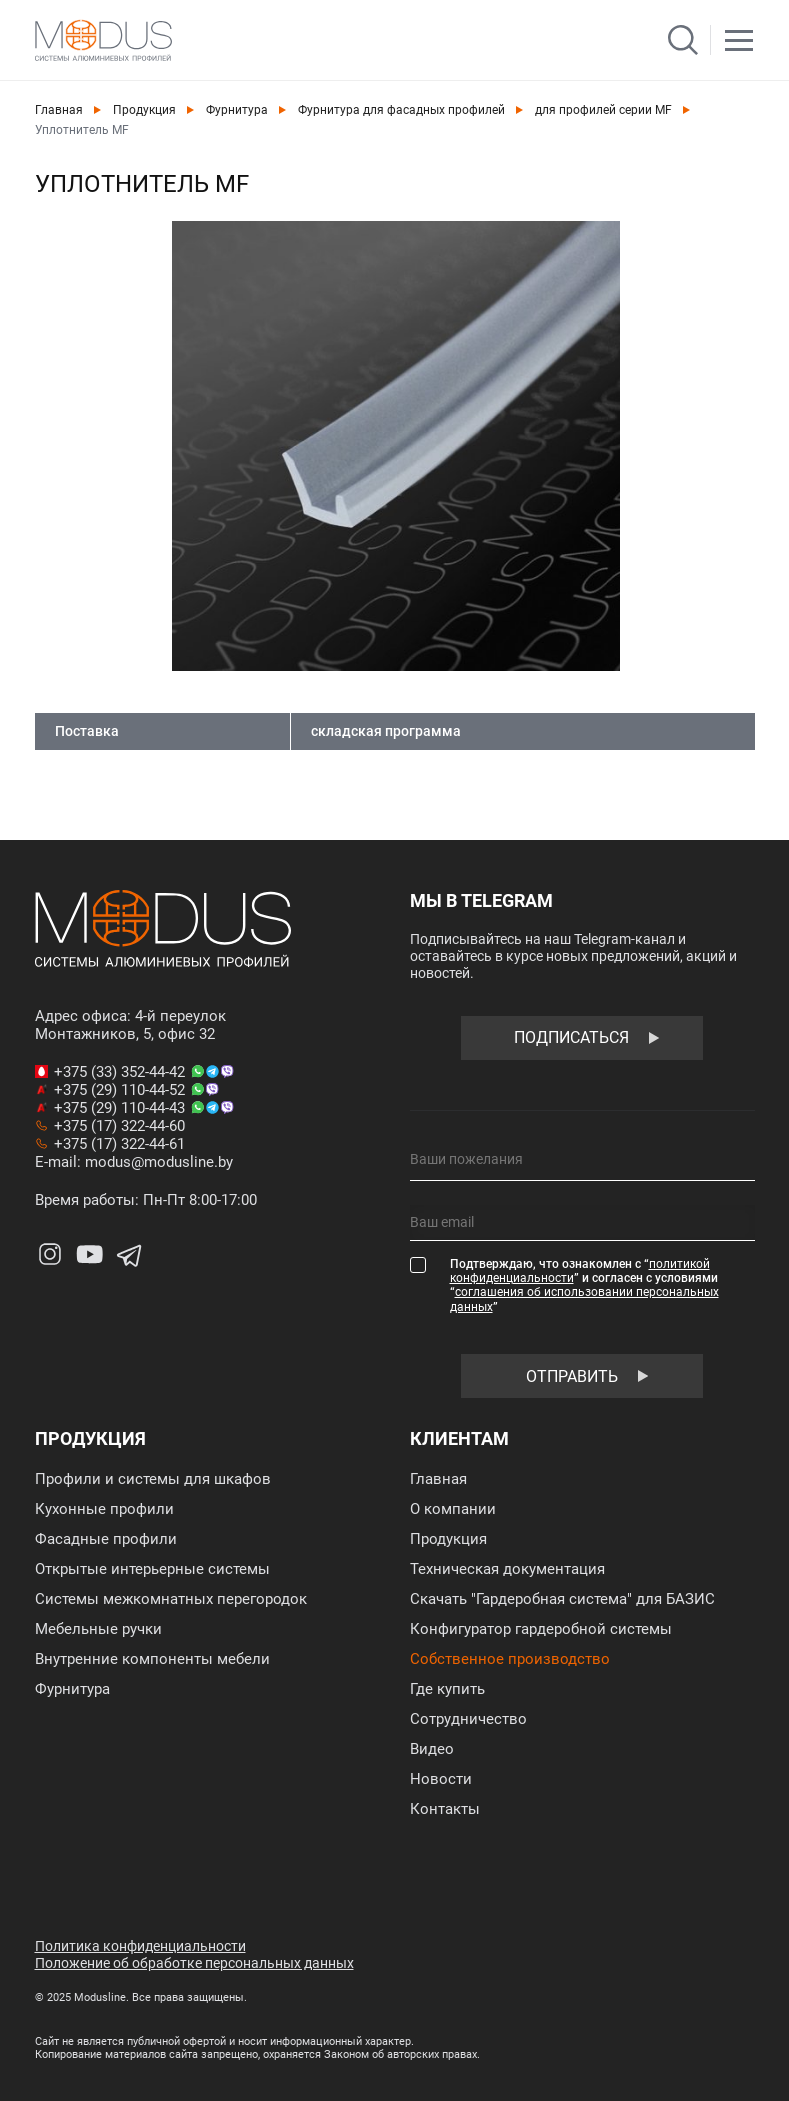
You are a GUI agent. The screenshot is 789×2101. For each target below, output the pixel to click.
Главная (59, 110)
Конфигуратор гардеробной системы (541, 1629)
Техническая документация (507, 1569)
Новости (441, 1779)
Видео (432, 1749)
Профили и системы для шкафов (153, 1479)
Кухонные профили (104, 1509)
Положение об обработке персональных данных (194, 1963)
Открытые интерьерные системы (152, 1569)
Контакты (445, 1809)
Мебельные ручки (98, 1629)
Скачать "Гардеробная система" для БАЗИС (562, 1599)
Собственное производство (510, 1659)
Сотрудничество (468, 1719)
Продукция (144, 110)
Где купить (447, 1689)
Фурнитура (237, 110)
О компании (453, 1509)
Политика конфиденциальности (140, 1946)
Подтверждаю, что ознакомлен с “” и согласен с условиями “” (584, 1285)
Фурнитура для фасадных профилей (401, 110)
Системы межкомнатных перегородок (171, 1599)
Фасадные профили (106, 1539)
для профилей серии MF (603, 110)
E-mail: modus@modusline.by (134, 1162)
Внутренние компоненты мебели (152, 1659)
